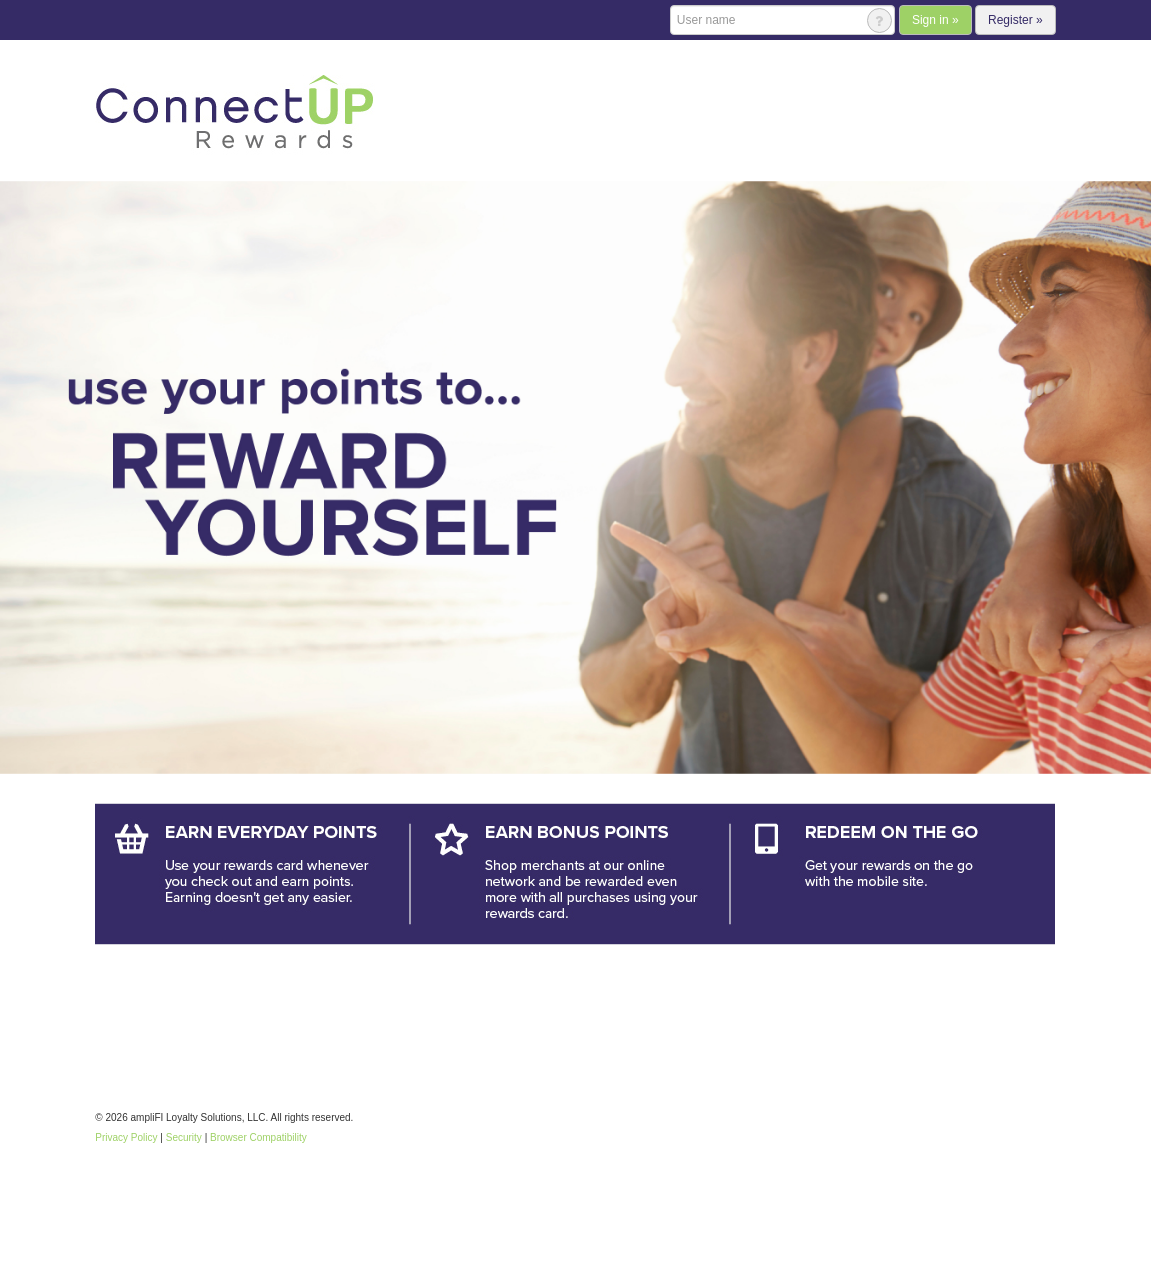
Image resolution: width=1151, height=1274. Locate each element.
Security (184, 1137)
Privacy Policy (126, 1137)
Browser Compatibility (258, 1137)
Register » (1015, 20)
